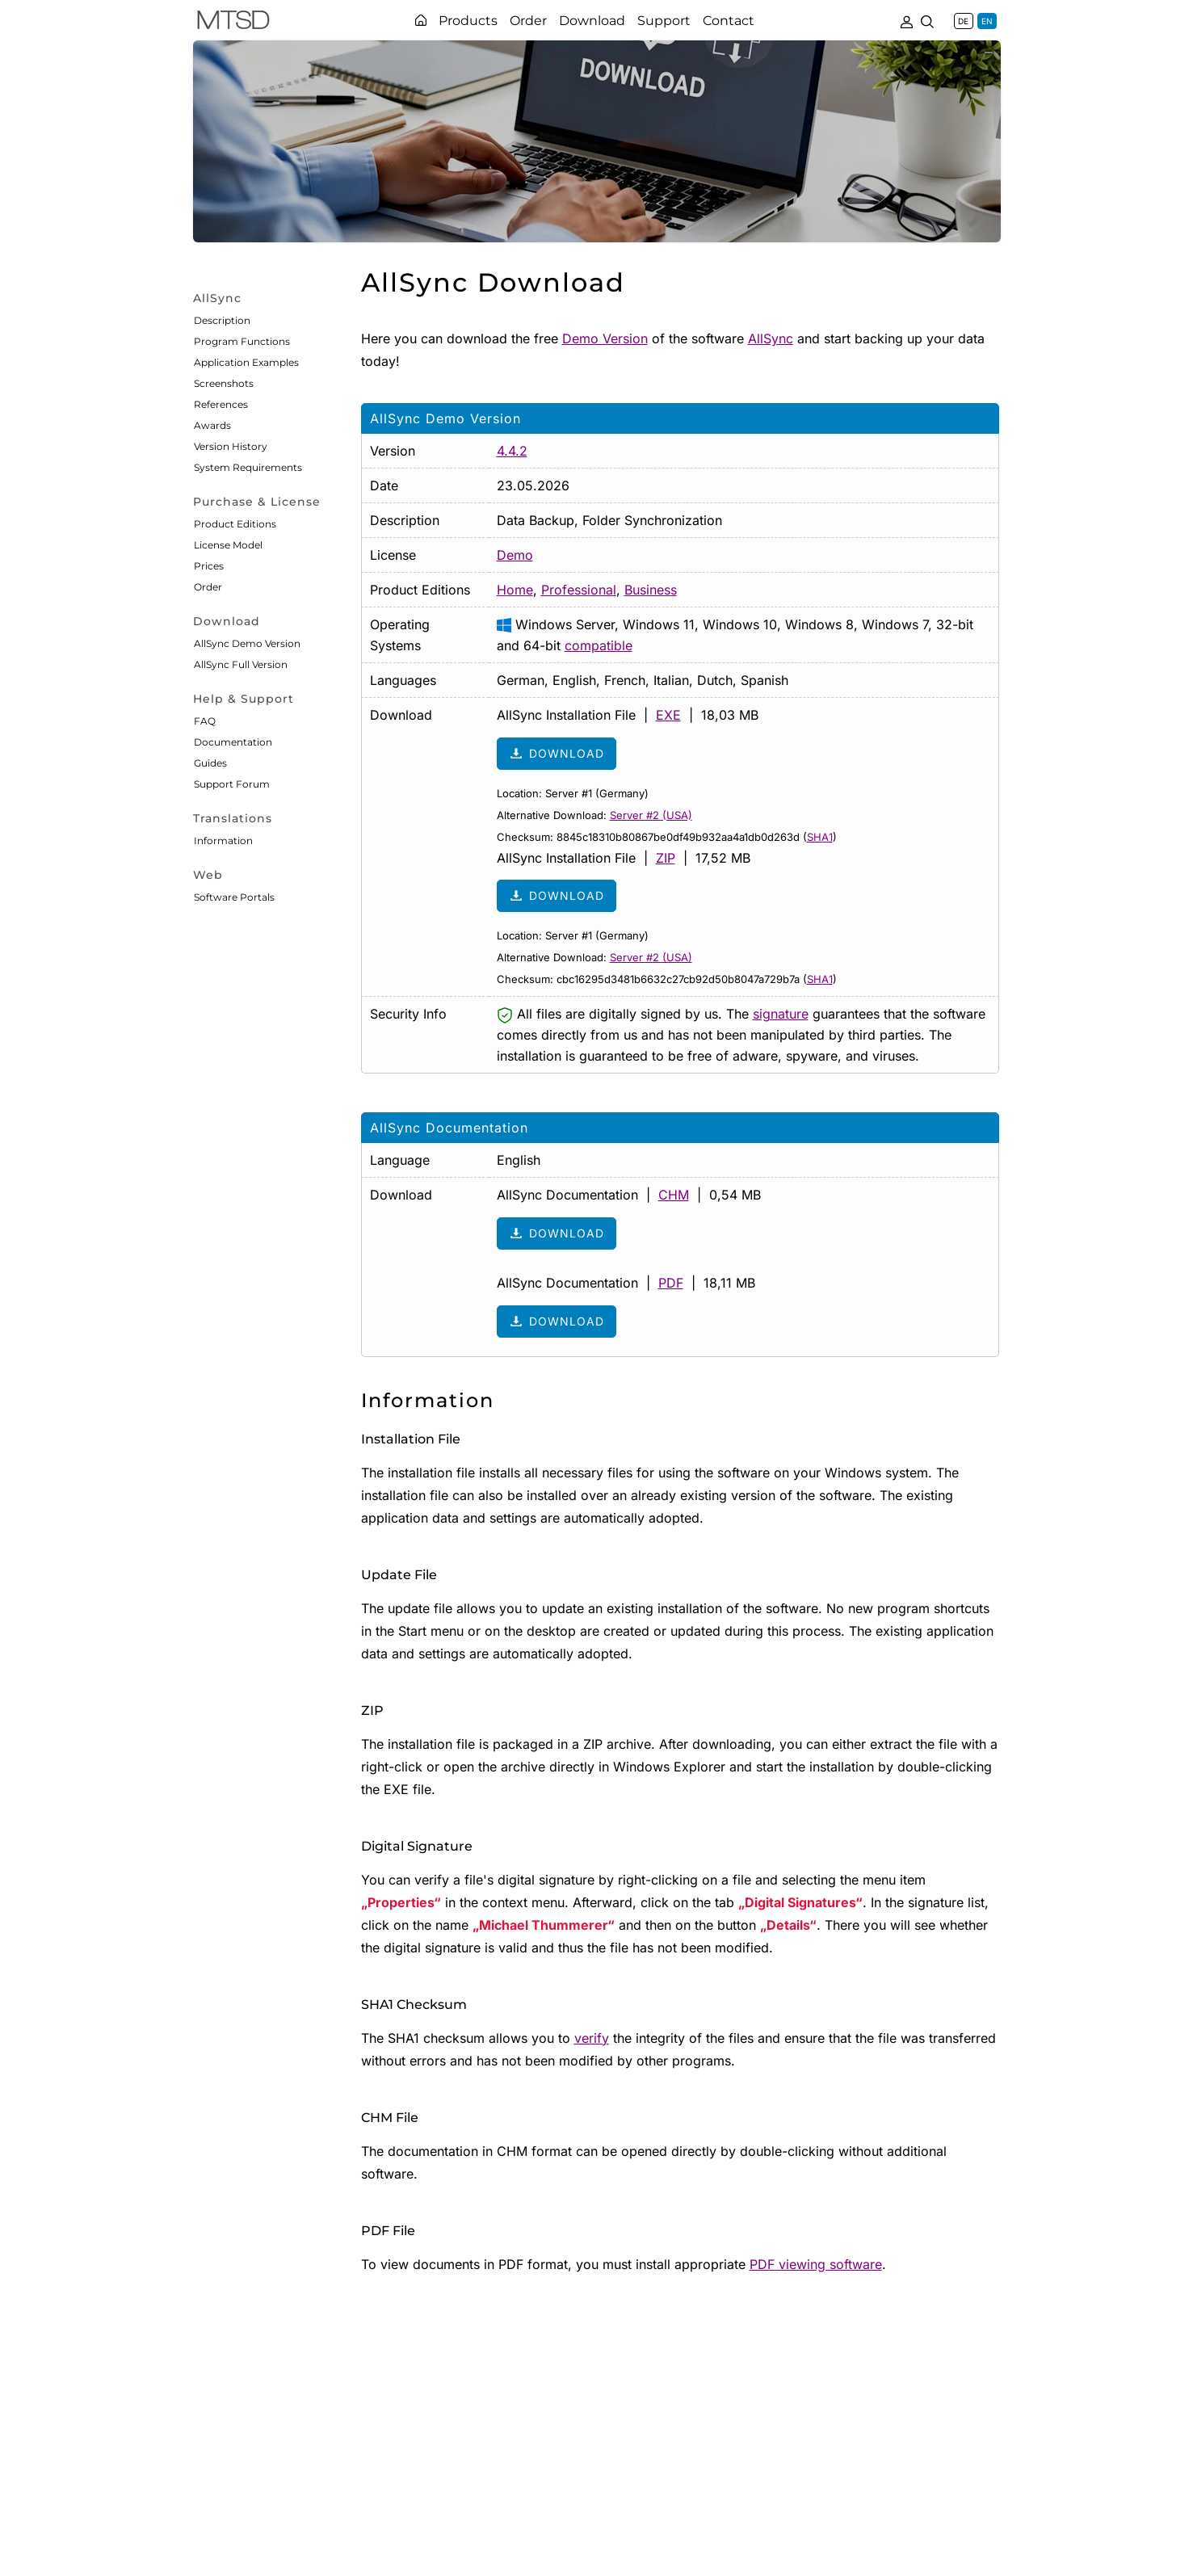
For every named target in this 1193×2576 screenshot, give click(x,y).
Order (208, 587)
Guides (210, 763)
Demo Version (605, 338)
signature (781, 1014)
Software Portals (234, 897)
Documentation (233, 742)
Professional (578, 590)
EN (987, 21)
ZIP (665, 858)
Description (222, 320)
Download (556, 753)
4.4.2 (512, 451)
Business (650, 590)
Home (515, 590)
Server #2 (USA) (651, 815)
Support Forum (232, 784)
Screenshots (224, 383)
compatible (598, 645)
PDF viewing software (816, 2264)
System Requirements (248, 467)
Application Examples (246, 362)
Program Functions (242, 341)
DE (963, 21)
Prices (209, 566)
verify (591, 2038)
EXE (668, 715)
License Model (228, 545)
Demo (515, 555)
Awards (212, 425)
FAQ (205, 721)
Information (223, 840)
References (221, 404)
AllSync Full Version (241, 664)
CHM (673, 1195)
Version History (230, 446)
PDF (670, 1283)
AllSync (770, 338)
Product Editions (235, 524)
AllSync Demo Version (247, 643)
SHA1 (820, 836)
